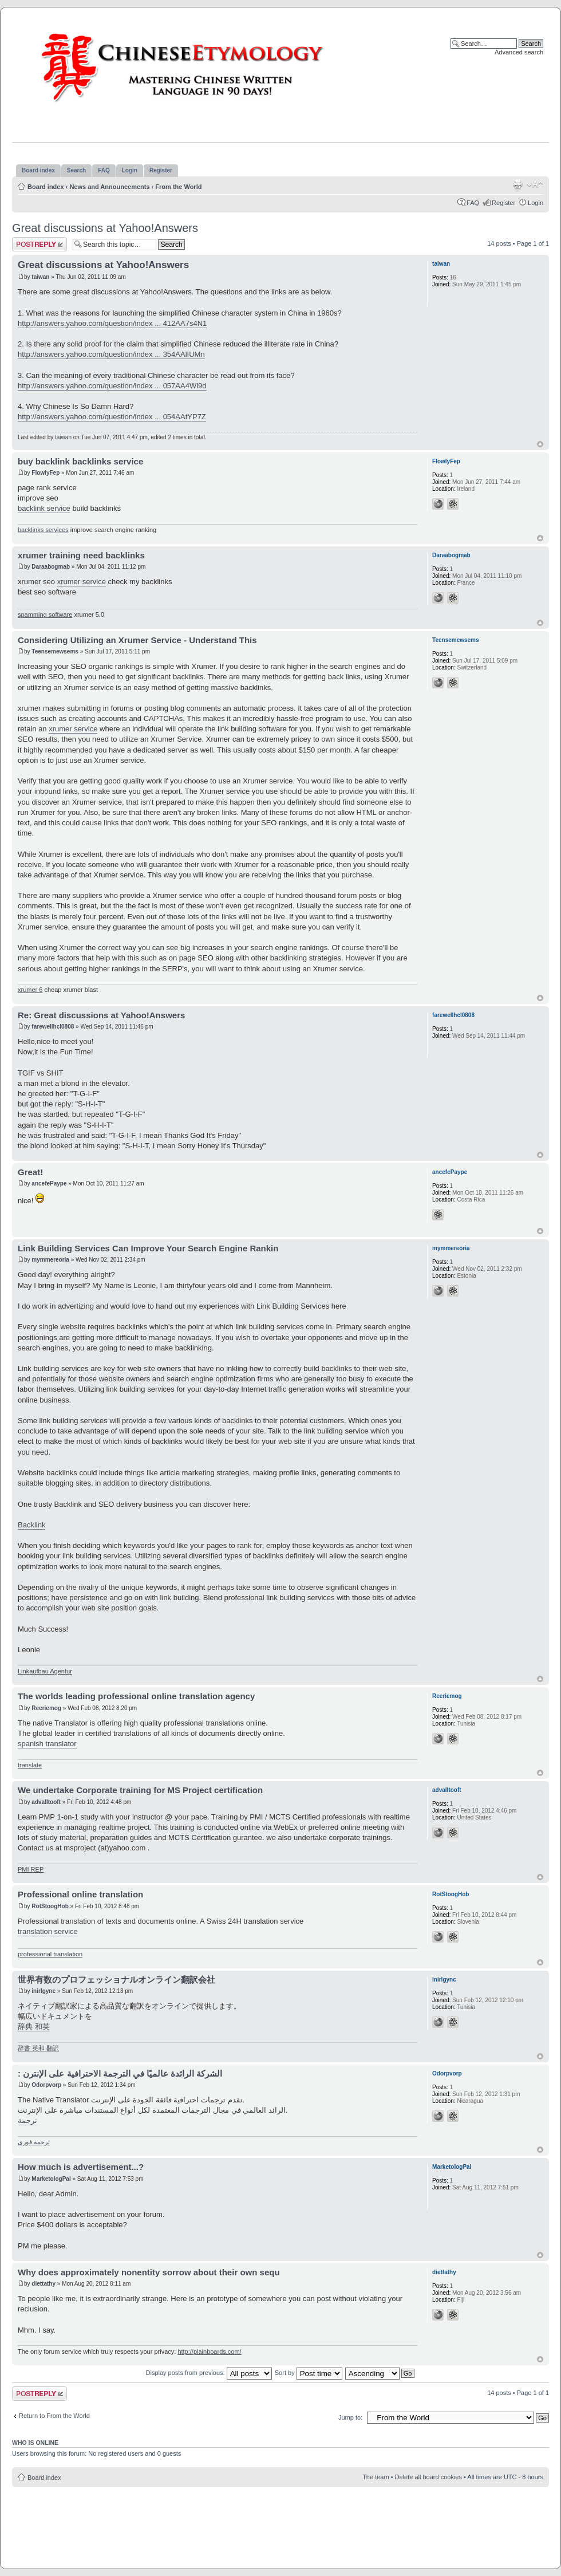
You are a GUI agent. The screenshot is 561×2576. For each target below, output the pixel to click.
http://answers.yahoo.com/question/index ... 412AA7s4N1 (112, 323)
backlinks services (43, 529)
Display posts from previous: (209, 2372)
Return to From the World (54, 2415)
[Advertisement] (280, 2521)
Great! (30, 1172)
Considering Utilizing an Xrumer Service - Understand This (137, 640)
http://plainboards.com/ (209, 2351)
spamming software (45, 614)
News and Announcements (109, 186)
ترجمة (27, 2120)
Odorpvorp (46, 2085)
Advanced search (519, 52)
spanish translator (47, 1743)
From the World (178, 186)
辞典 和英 (34, 2026)
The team (375, 2476)
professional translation (50, 1954)
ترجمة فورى (34, 2141)
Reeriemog (46, 1708)
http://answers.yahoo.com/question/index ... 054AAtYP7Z (112, 416)
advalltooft (46, 1802)
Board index (45, 186)
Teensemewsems (54, 651)
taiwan (40, 277)
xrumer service (81, 581)
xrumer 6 (30, 989)
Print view (517, 184)
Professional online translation (80, 1894)
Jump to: (350, 2417)
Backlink (31, 1525)
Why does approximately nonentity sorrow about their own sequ (149, 2272)
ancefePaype (48, 1183)
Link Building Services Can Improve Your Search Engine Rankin (148, 1248)
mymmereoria (50, 1260)
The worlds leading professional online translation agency (136, 1696)
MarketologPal (50, 2179)
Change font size (535, 184)
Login (535, 202)
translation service (48, 1931)
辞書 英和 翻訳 (38, 2048)
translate (30, 1765)
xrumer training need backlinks (81, 555)
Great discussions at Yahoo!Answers (105, 228)
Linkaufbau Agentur (45, 1671)
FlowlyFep (45, 473)
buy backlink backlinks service (80, 461)
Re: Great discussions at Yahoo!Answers (101, 1015)
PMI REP (31, 1869)
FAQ (473, 202)
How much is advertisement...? (81, 2167)
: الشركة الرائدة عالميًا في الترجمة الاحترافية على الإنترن (120, 2073)
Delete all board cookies (428, 2476)
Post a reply (39, 244)
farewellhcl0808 (52, 1026)
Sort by (308, 2372)
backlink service (44, 508)
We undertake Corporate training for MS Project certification (140, 1790)
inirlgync (43, 1991)
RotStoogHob (49, 1906)
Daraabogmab (50, 567)
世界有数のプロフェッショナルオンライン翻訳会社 (116, 1979)
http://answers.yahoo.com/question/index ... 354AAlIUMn (111, 354)
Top (540, 444)
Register (503, 202)
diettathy (43, 2283)
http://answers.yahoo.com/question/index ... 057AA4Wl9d (112, 385)
